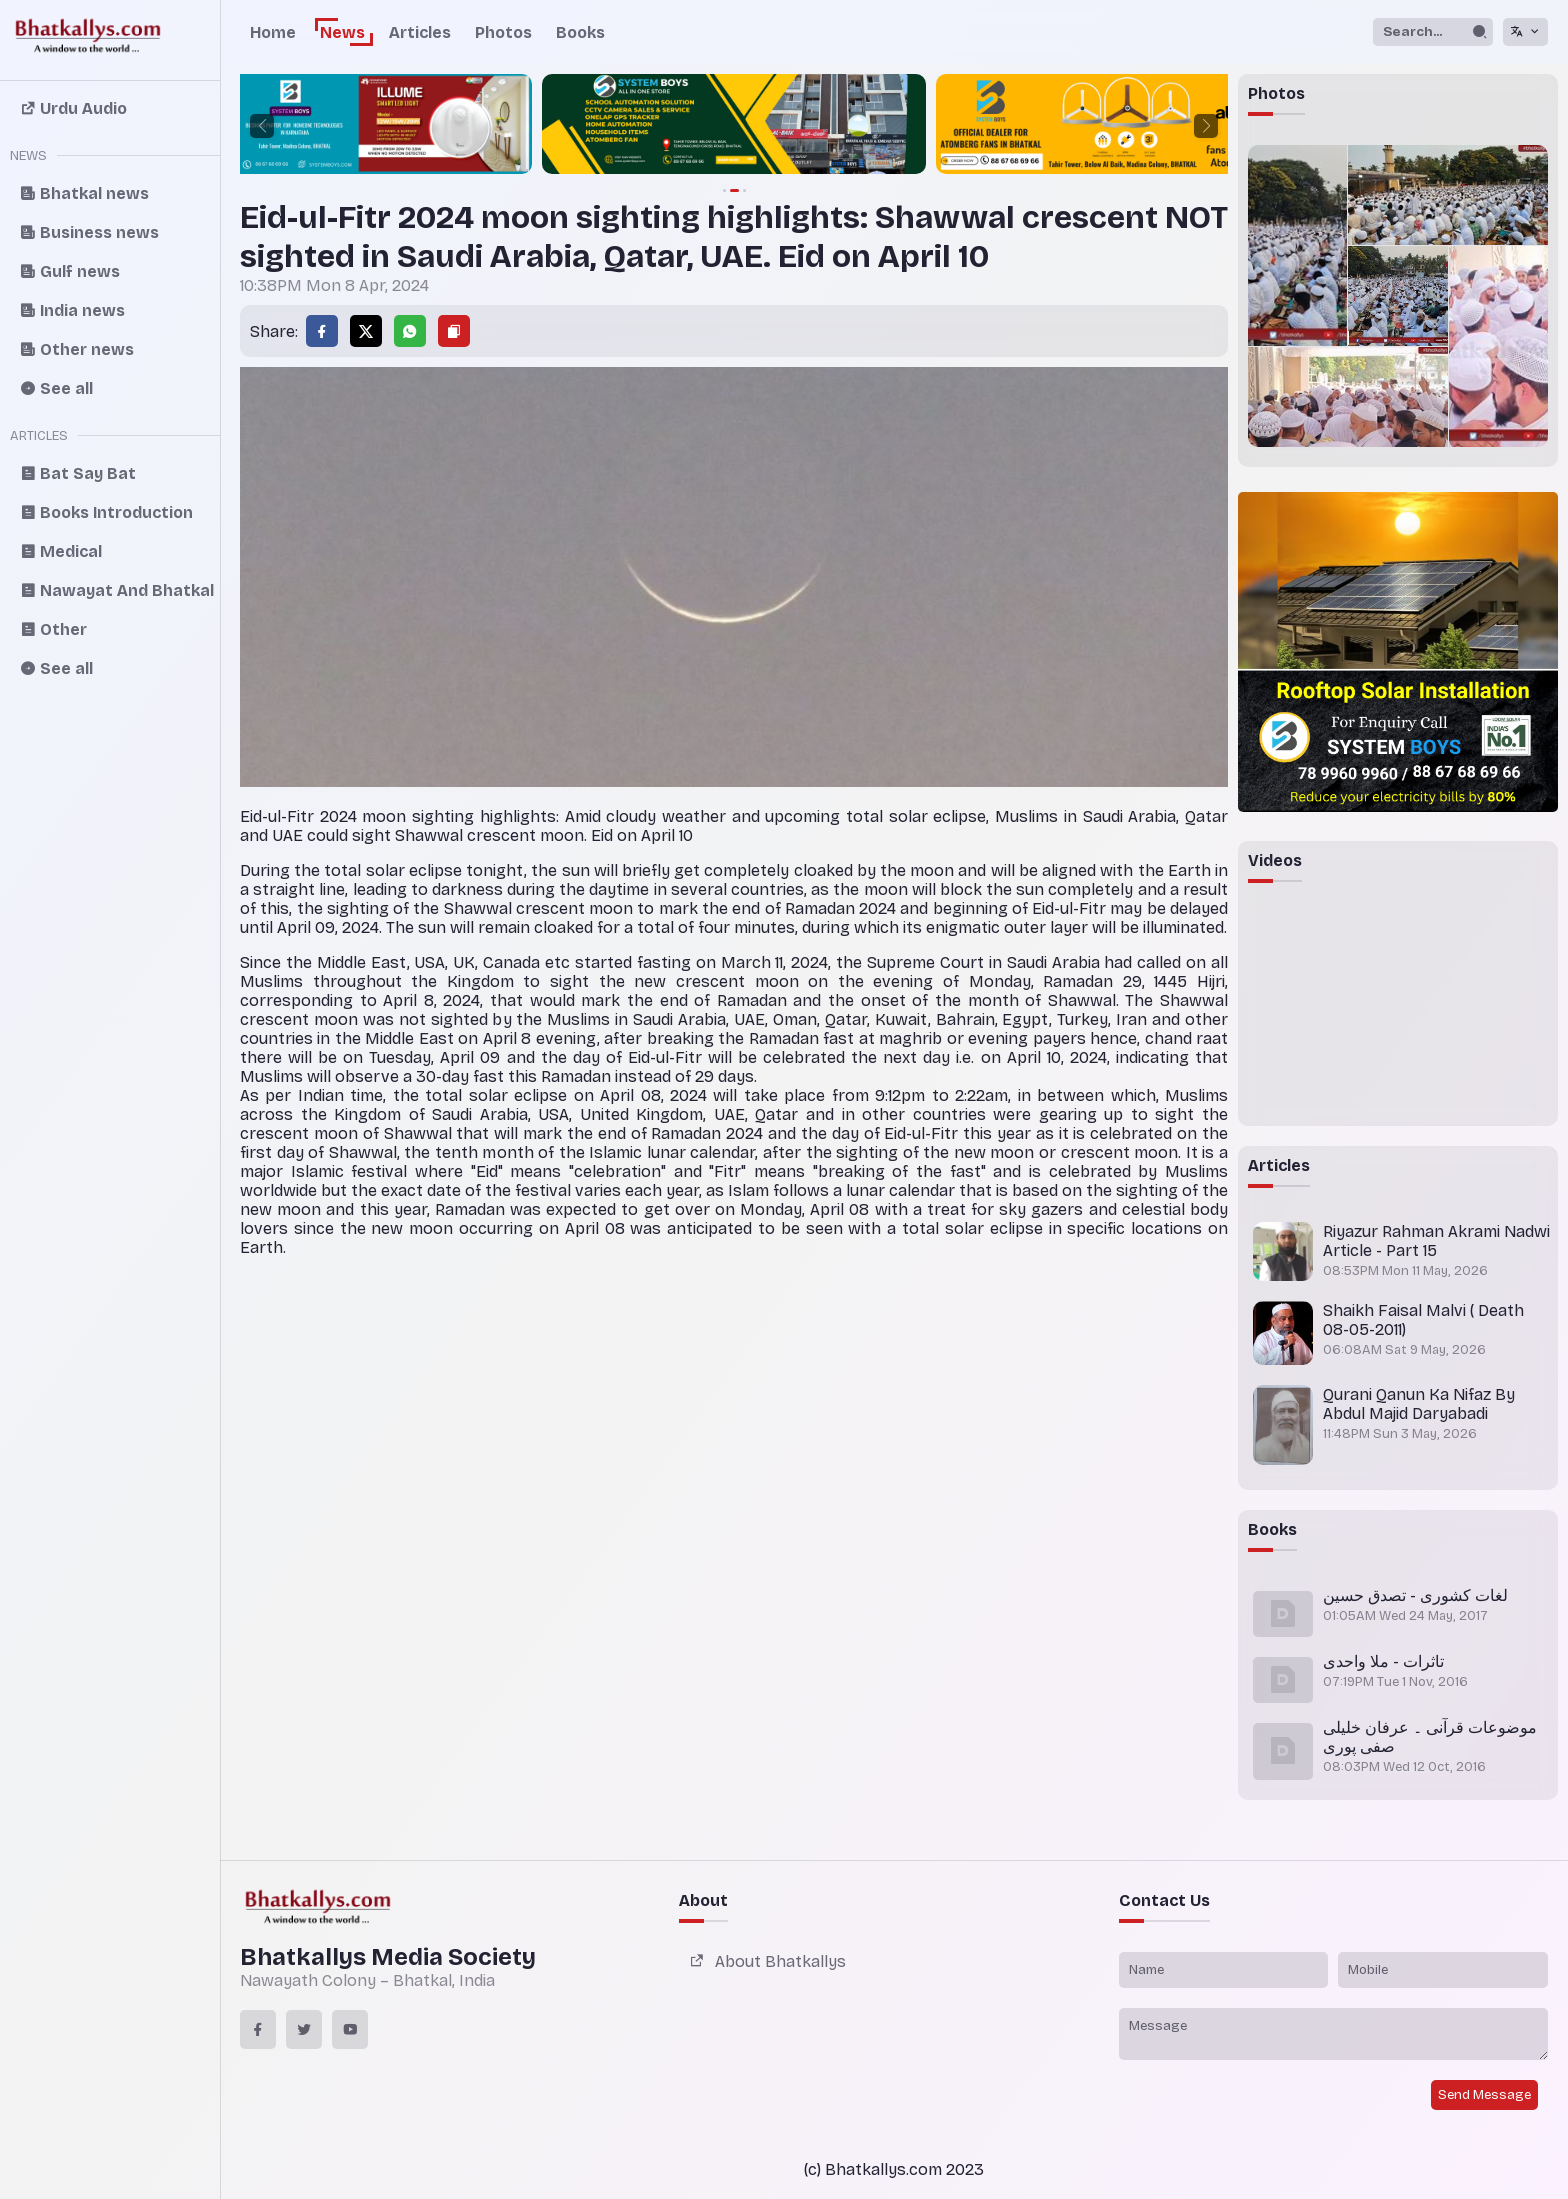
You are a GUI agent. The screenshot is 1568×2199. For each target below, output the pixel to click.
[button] (262, 126)
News (342, 32)
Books (580, 32)
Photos (503, 32)
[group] (243, 126)
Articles (420, 32)
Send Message (1484, 2095)
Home (273, 32)
